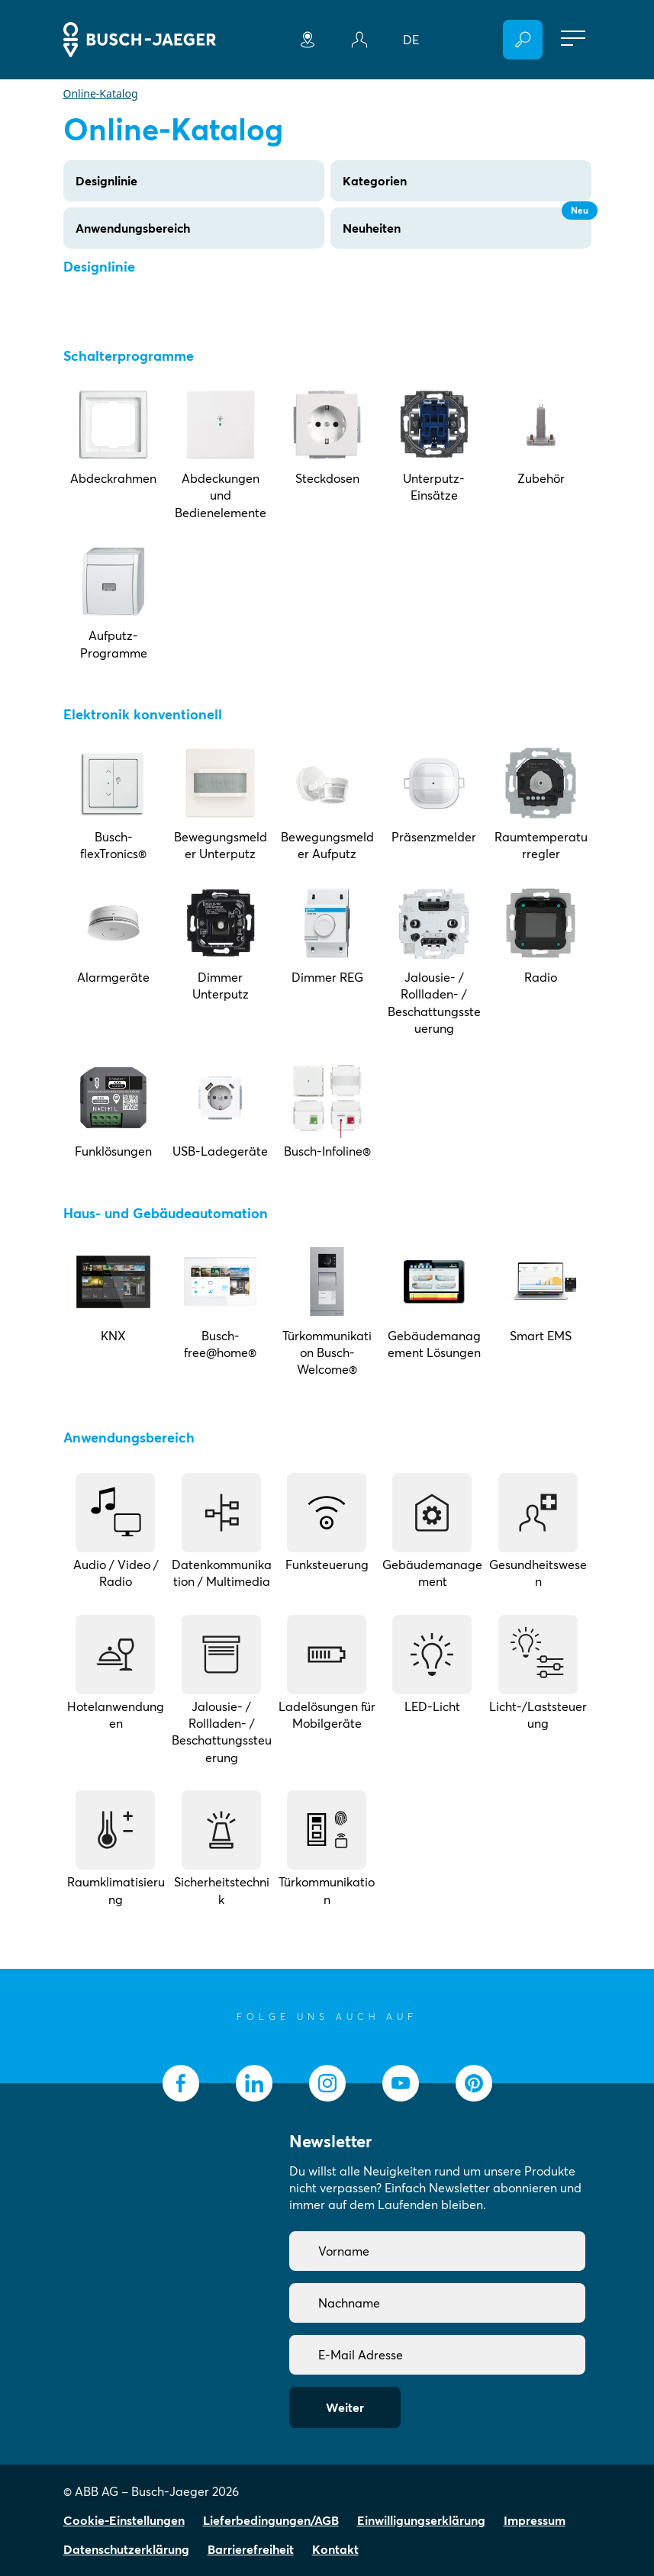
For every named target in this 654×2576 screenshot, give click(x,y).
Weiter (345, 2407)
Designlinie (106, 180)
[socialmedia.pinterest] (474, 2083)
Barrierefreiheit (251, 2549)
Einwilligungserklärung (421, 2520)
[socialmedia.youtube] (400, 2083)
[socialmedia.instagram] (327, 2083)
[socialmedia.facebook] (181, 2083)
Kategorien (375, 180)
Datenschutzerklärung (126, 2549)
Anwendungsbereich (133, 228)
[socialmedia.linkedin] (254, 2083)
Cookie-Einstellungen (124, 2520)
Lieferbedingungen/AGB (271, 2520)
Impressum (534, 2520)
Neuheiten (467, 221)
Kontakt (335, 2549)
